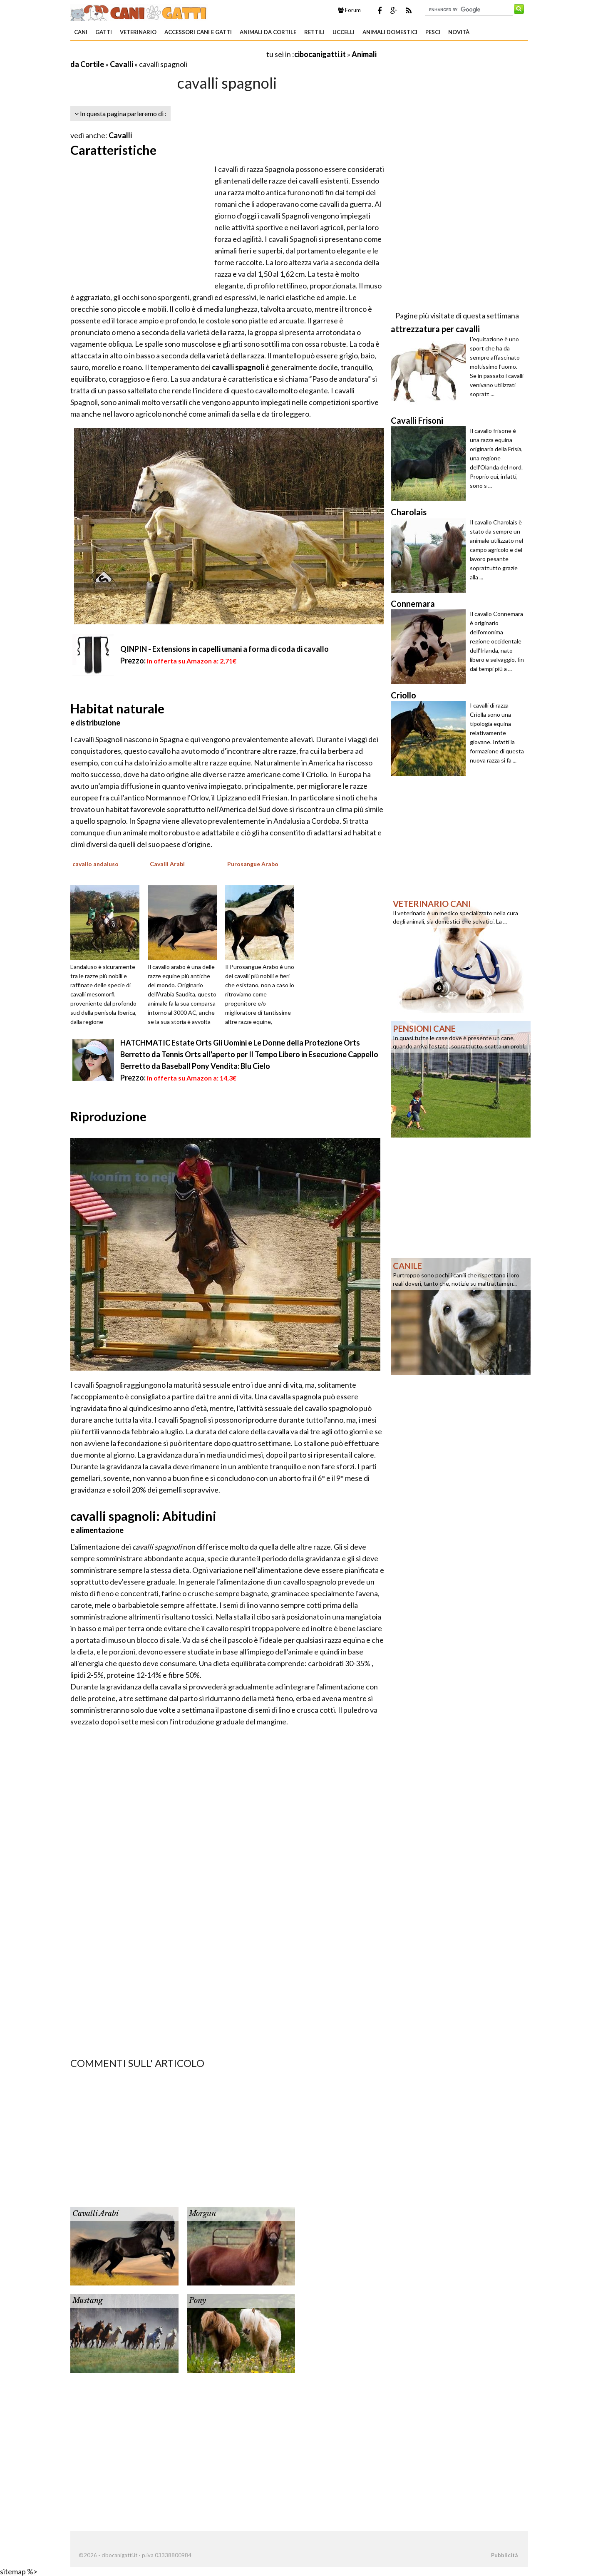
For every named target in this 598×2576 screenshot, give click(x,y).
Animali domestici (389, 32)
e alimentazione (97, 1530)
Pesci (432, 32)
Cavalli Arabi (95, 2213)
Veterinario (138, 32)
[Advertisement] (167, 54)
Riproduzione (108, 1116)
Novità (458, 32)
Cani (80, 32)
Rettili (314, 32)
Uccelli (343, 32)
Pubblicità (504, 2555)
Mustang (87, 2300)
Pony (197, 2300)
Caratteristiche (113, 149)
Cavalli (121, 64)
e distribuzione (95, 722)
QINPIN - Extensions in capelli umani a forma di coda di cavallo (224, 648)
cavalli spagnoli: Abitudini (143, 1515)
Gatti (103, 32)
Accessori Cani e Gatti (198, 32)
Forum (349, 10)
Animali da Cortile (268, 32)
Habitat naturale (117, 708)
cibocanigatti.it (320, 54)
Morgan (202, 2213)
